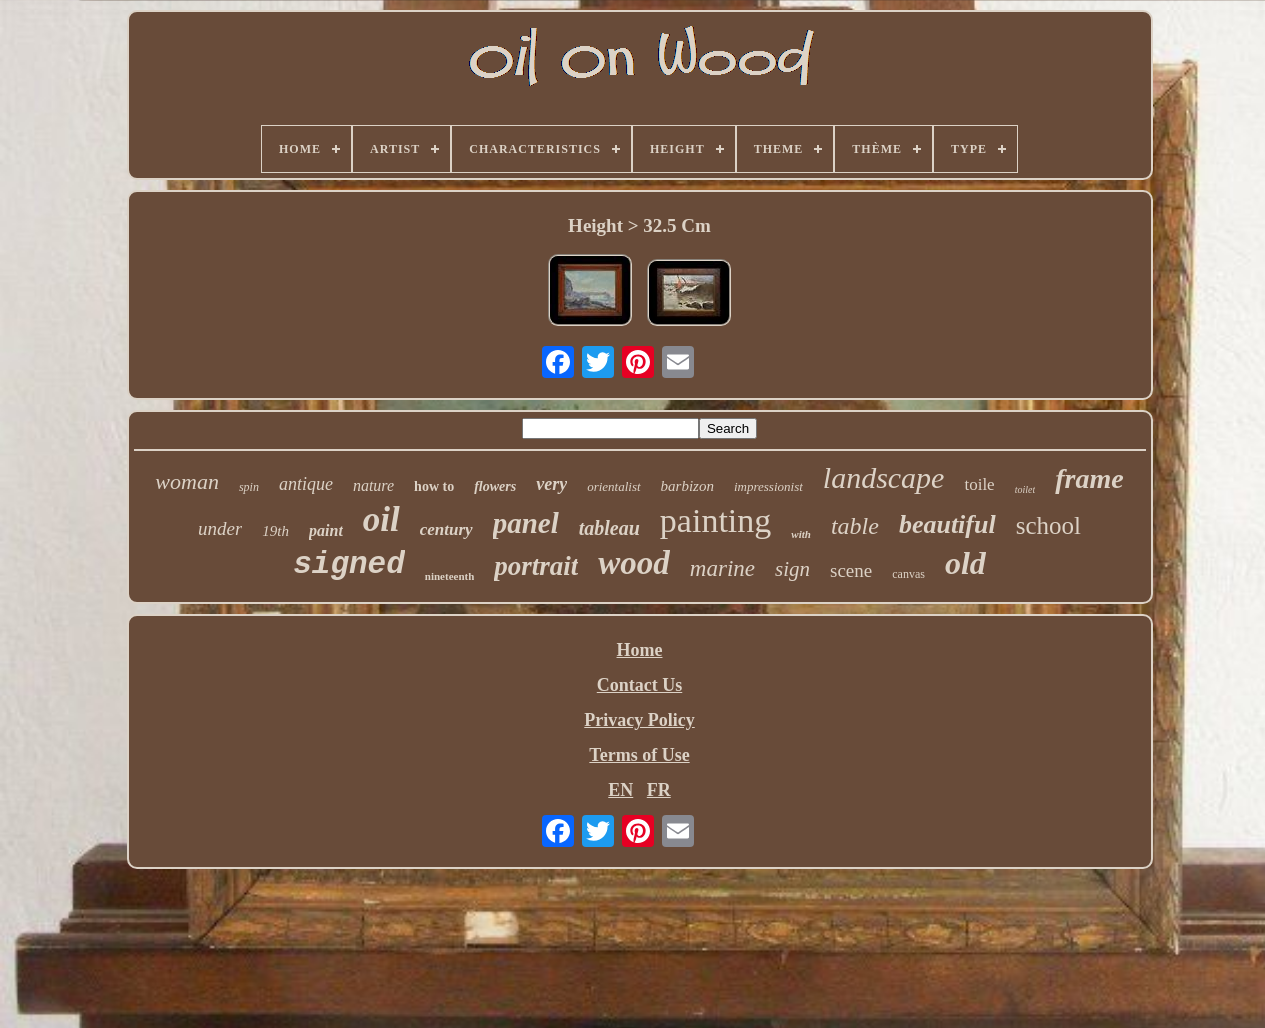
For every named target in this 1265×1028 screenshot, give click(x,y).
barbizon (687, 486)
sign (792, 569)
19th (275, 531)
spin (249, 487)
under (220, 528)
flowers (495, 486)
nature (373, 485)
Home (640, 650)
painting (715, 520)
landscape (884, 477)
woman (187, 481)
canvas (908, 574)
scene (851, 570)
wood (634, 563)
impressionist (768, 486)
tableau (609, 528)
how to (434, 486)
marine (722, 568)
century (446, 529)
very (551, 484)
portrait (536, 566)
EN (620, 790)
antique (306, 484)
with (801, 534)
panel (526, 523)
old (965, 563)
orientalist (613, 486)
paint (326, 530)
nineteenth (450, 576)
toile (979, 484)
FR (659, 790)
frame (1089, 478)
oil (381, 519)
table (855, 526)
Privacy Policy (639, 720)
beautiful (947, 524)
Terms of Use (639, 755)
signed (349, 564)
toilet (1025, 489)
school (1048, 525)
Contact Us (640, 685)
